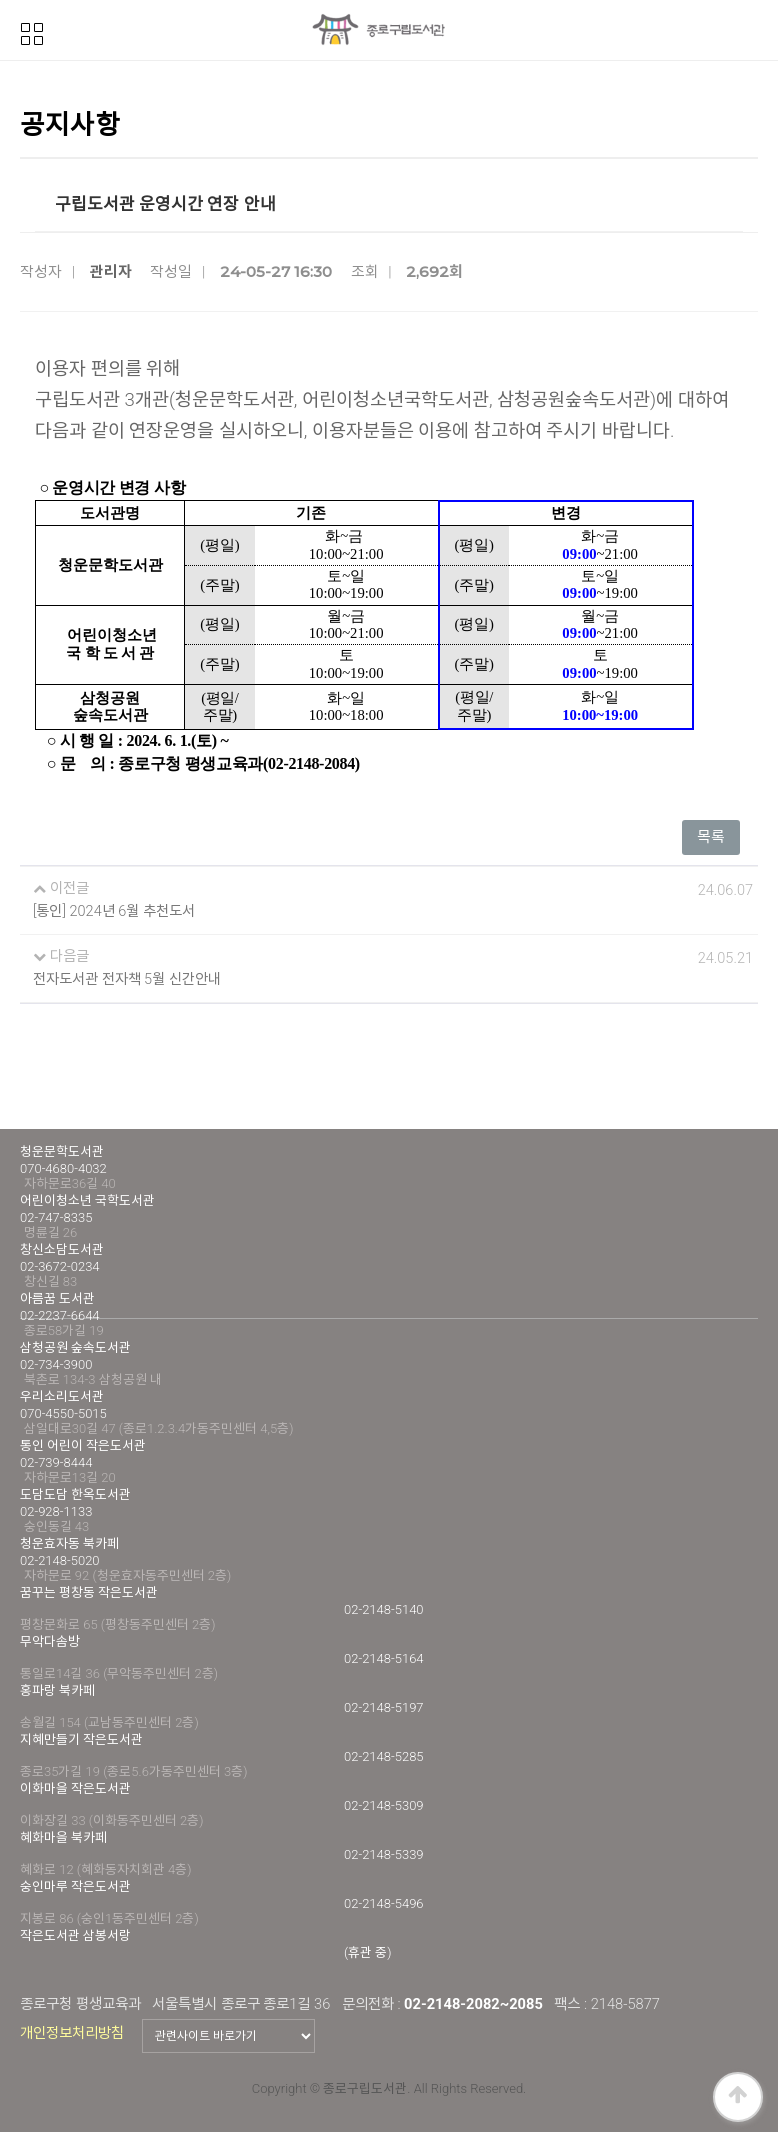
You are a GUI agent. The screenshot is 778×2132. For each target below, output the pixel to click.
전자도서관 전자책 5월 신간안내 (127, 979)
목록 (711, 837)
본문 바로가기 (0, 0)
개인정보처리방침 (72, 2033)
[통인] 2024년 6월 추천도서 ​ (115, 911)
